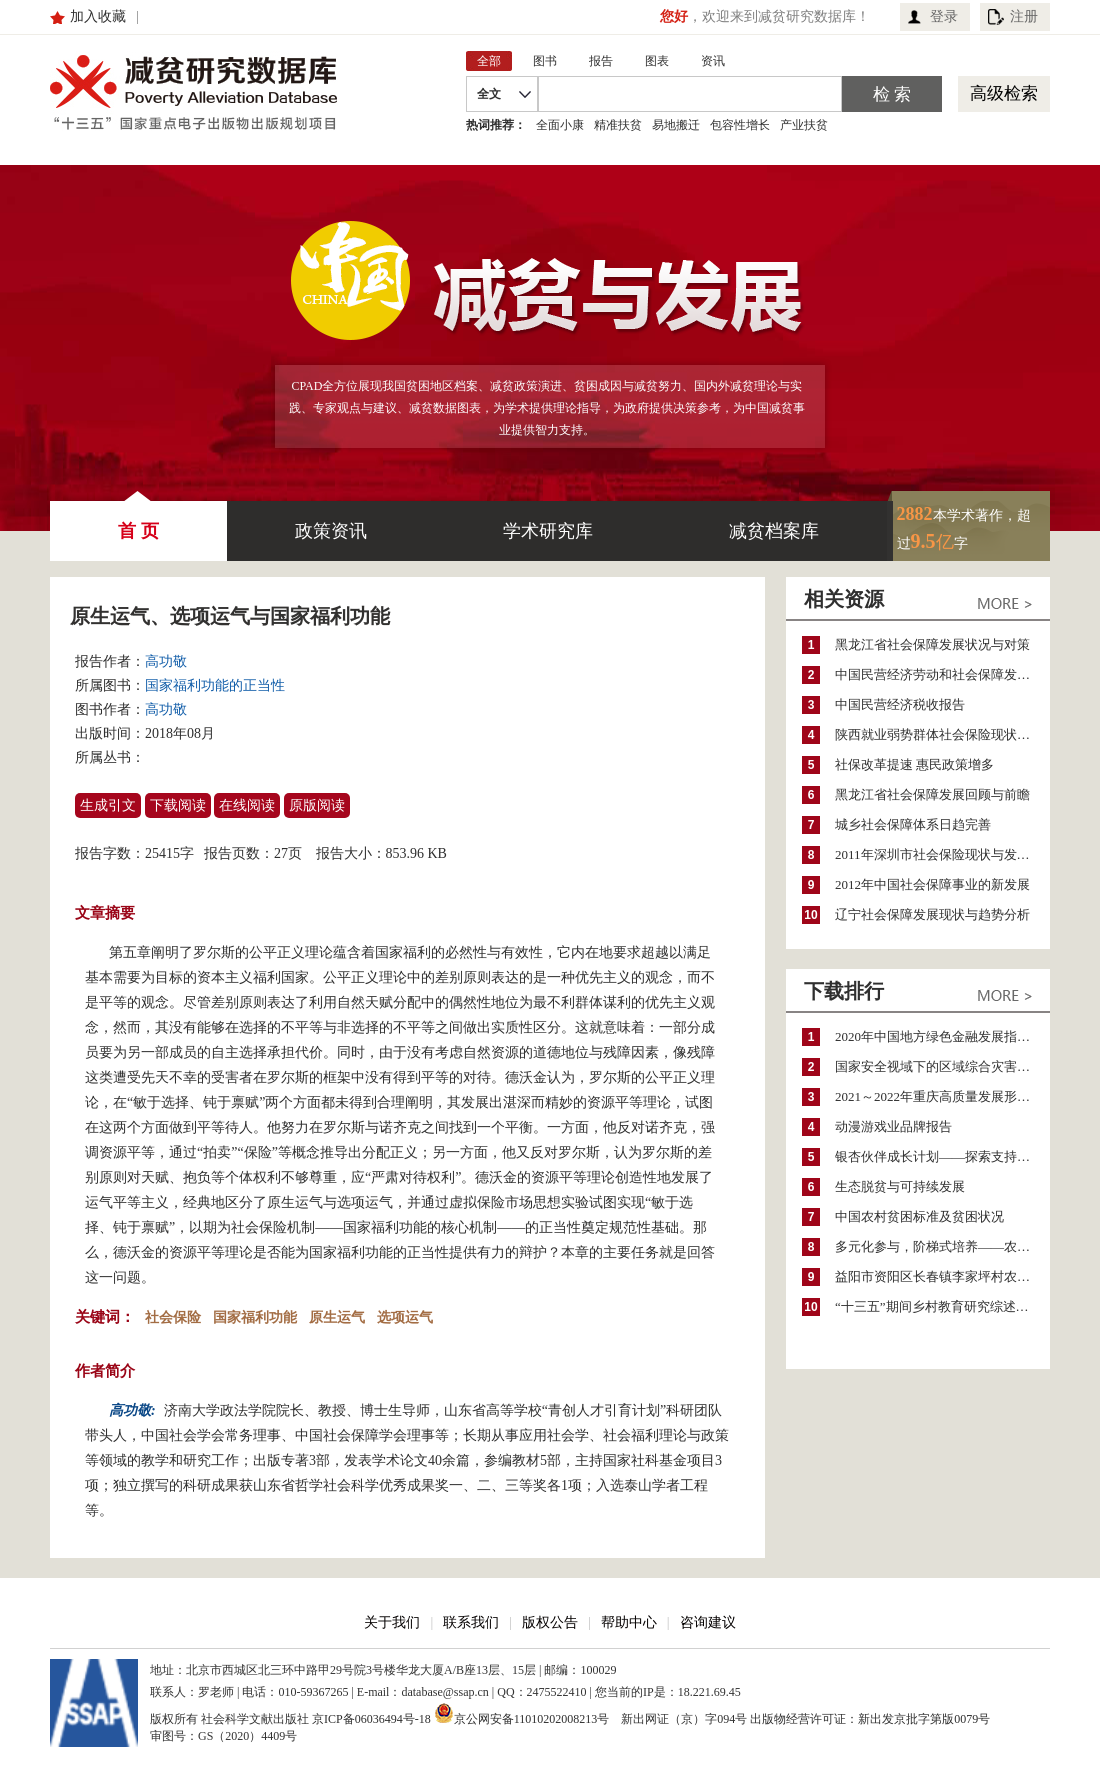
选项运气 (405, 1317)
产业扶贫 (804, 125)
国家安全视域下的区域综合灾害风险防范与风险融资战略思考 (942, 1066)
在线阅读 (247, 805)
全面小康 (560, 125)
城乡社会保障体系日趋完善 (913, 824)
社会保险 (173, 1317)
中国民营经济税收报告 (900, 704)
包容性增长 (740, 125)
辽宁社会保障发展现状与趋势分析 (932, 914)
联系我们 (471, 1622)
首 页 (138, 521)
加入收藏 (98, 16)
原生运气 (337, 1317)
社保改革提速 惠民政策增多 (914, 764)
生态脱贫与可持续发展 (900, 1186)
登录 (944, 16)
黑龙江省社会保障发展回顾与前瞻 (932, 794)
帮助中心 (629, 1622)
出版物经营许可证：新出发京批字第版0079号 (870, 1719)
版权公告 (550, 1622)
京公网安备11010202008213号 (522, 1713)
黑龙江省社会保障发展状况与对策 (932, 644)
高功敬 (166, 661)
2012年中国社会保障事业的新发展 (932, 884)
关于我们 (392, 1622)
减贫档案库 (774, 531)
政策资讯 (331, 531)
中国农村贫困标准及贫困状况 (919, 1216)
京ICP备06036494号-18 (371, 1719)
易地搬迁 (676, 125)
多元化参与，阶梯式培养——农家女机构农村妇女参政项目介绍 (942, 1246)
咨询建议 (708, 1622)
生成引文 (108, 805)
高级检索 (1004, 93)
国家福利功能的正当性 (215, 685)
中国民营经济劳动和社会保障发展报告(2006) (942, 674)
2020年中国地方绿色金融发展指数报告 (942, 1036)
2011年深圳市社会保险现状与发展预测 (942, 854)
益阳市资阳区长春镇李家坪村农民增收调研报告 (942, 1276)
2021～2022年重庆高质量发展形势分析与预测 (942, 1096)
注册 (1024, 16)
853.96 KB (416, 853)
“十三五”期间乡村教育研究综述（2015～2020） (942, 1306)
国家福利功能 (255, 1317)
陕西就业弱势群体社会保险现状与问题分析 (942, 734)
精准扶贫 (618, 125)
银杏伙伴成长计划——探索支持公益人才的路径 (942, 1156)
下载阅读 (178, 805)
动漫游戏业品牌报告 (893, 1126)
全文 (489, 94)
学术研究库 (548, 531)
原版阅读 (317, 805)
